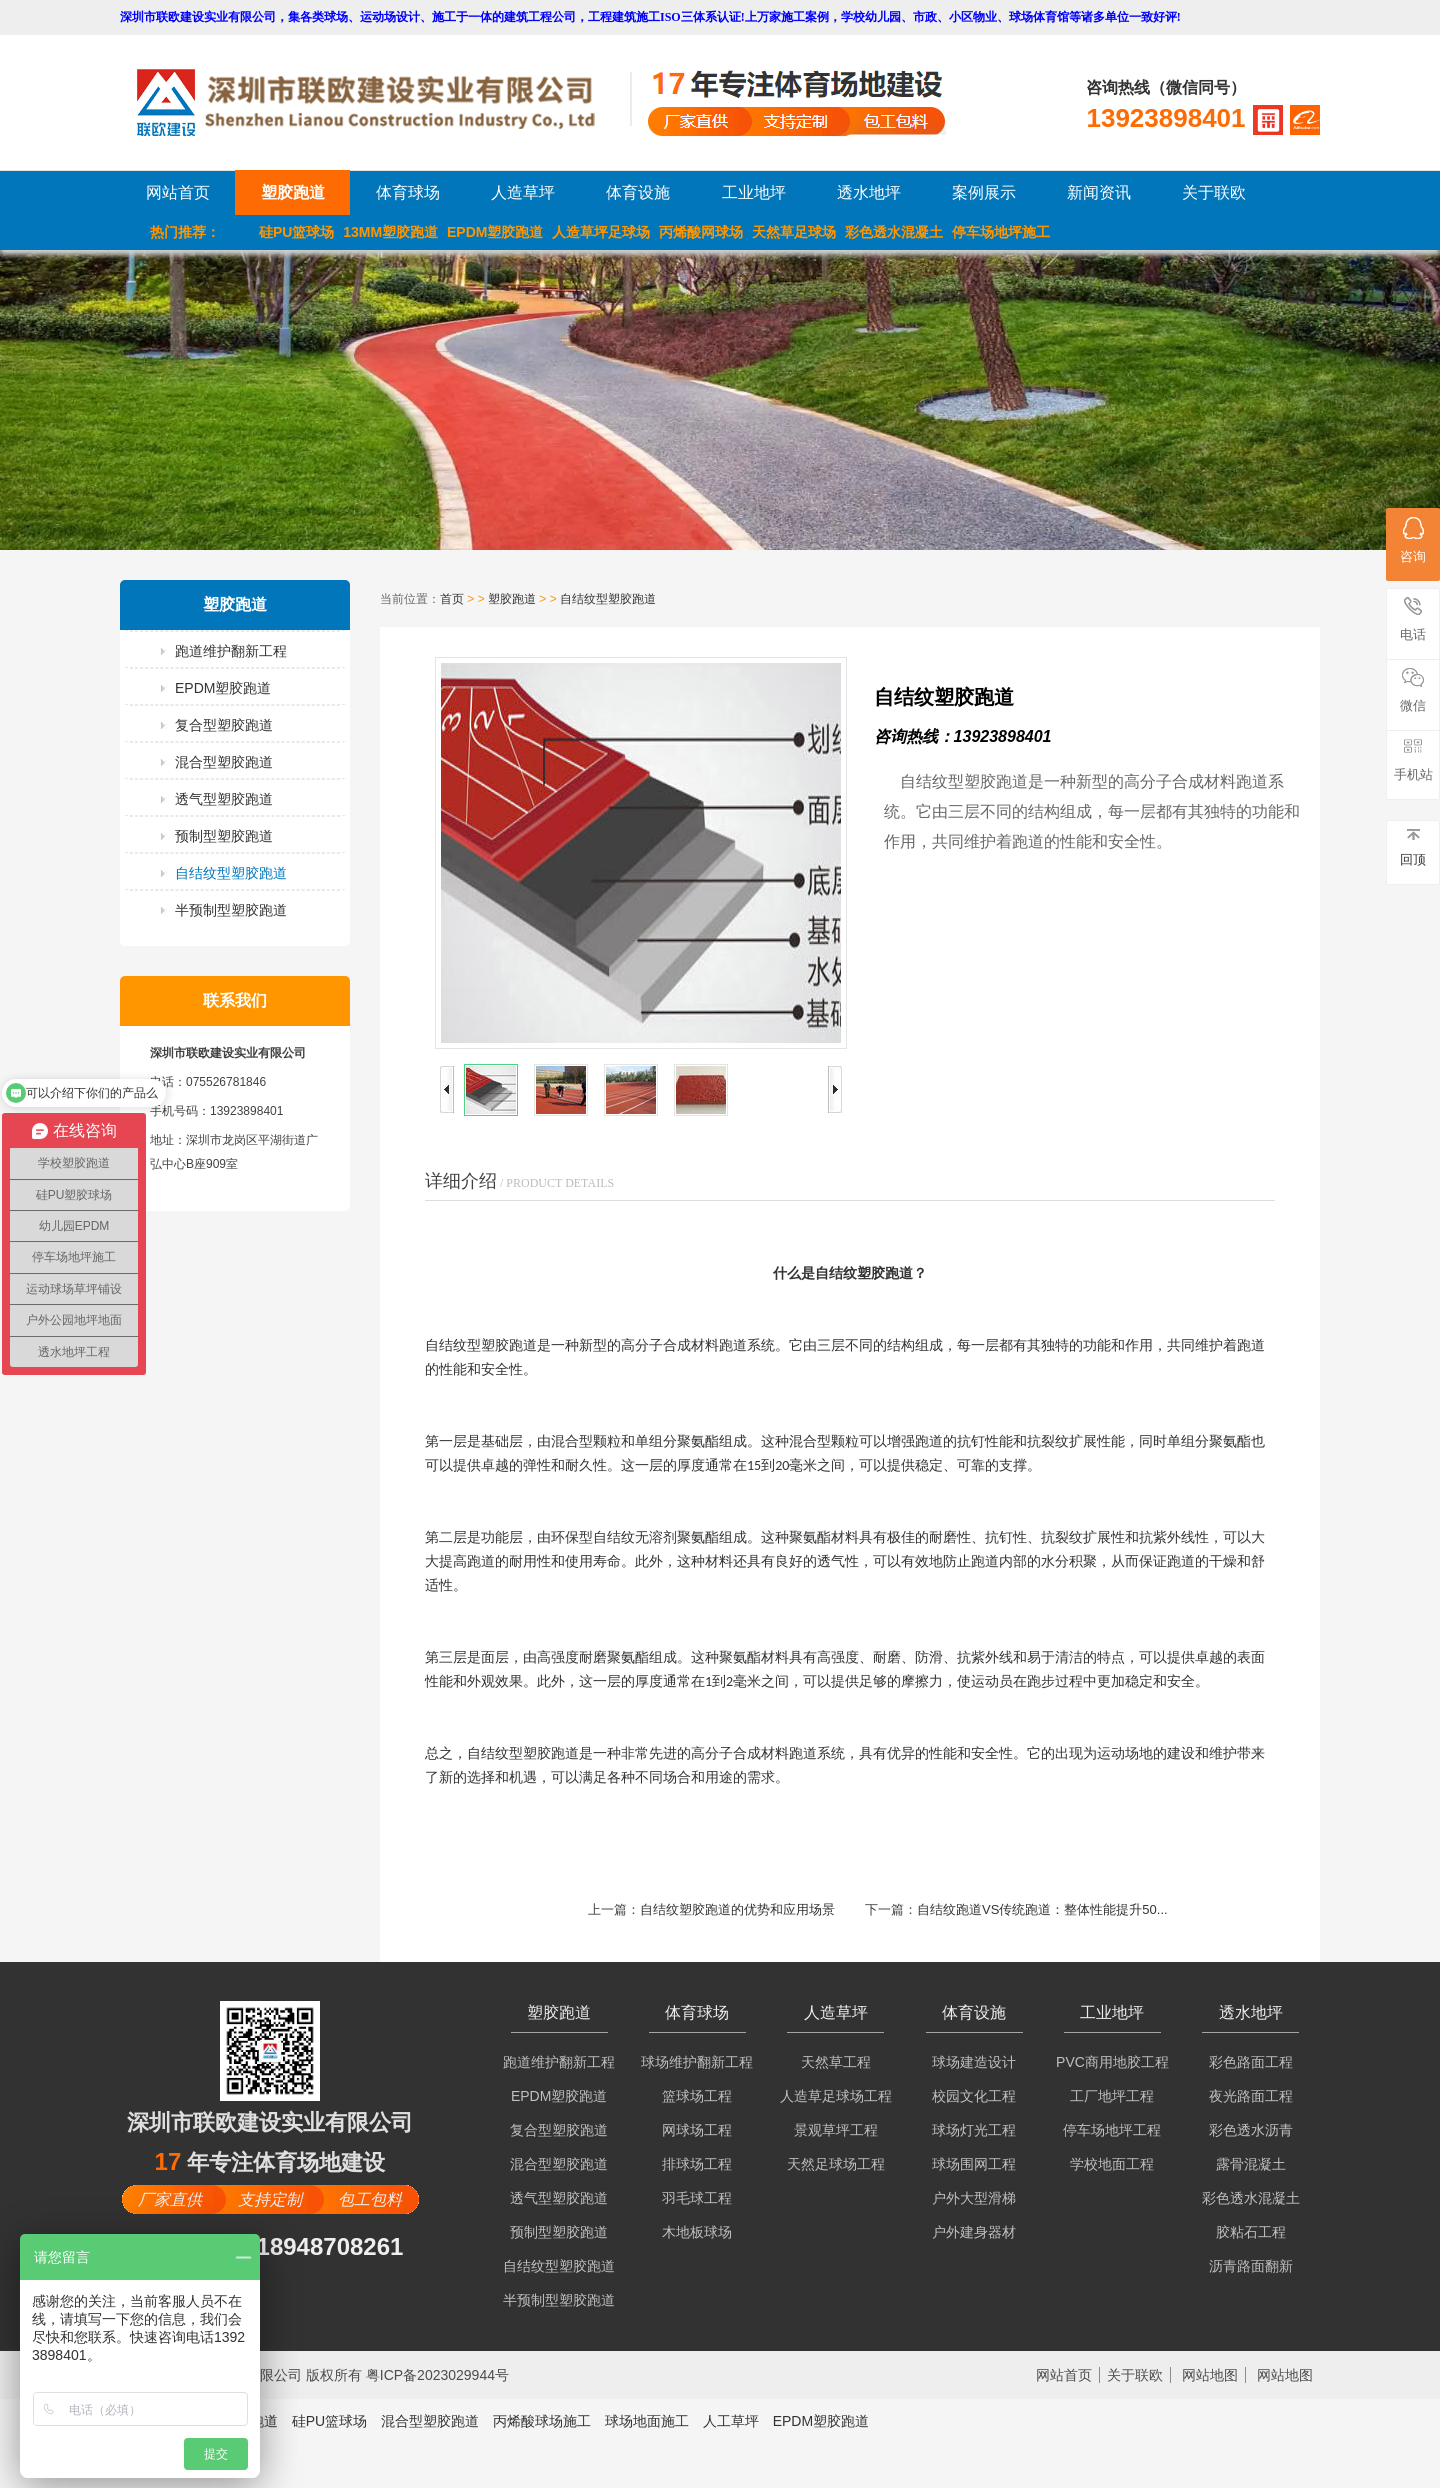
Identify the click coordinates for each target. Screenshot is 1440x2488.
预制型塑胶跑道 (224, 836)
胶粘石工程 (1251, 2232)
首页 (452, 599)
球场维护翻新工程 (697, 2062)
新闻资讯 (1099, 192)
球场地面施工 (647, 2421)
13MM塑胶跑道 (390, 232)
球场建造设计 (974, 2062)
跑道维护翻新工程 (231, 651)
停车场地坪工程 (1112, 2130)
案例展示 (984, 192)
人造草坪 (523, 192)
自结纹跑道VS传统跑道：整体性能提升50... (1042, 1909)
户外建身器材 (974, 2232)
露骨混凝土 (1251, 2164)
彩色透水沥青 (1251, 2130)
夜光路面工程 (1251, 2096)
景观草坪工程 (836, 2130)
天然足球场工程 (836, 2164)
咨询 (1413, 540)
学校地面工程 (1112, 2164)
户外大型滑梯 (974, 2198)
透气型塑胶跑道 (224, 799)
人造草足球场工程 (836, 2096)
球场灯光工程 (974, 2130)
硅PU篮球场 (296, 232)
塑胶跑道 (293, 192)
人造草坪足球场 (601, 232)
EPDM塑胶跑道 (495, 232)
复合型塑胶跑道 (224, 725)
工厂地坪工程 (1112, 2096)
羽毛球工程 (697, 2198)
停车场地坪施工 (1001, 232)
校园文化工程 (974, 2096)
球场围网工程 (974, 2164)
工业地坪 (754, 192)
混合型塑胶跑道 (224, 762)
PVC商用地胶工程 (1112, 2062)
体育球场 (408, 192)
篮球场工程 (697, 2096)
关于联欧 (1214, 192)
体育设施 (638, 192)
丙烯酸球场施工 (542, 2421)
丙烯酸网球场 (701, 232)
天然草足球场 (794, 232)
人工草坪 (731, 2421)
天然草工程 (836, 2062)
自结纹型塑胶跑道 (231, 873)
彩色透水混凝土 (894, 232)
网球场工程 (697, 2130)
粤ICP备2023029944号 (437, 2375)
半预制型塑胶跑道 (231, 910)
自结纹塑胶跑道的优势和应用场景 (737, 1909)
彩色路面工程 (1251, 2062)
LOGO (383, 102)
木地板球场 (697, 2232)
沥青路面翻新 (1251, 2266)
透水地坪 (869, 192)
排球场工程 (697, 2164)
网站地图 (1210, 2375)
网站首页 (178, 192)
